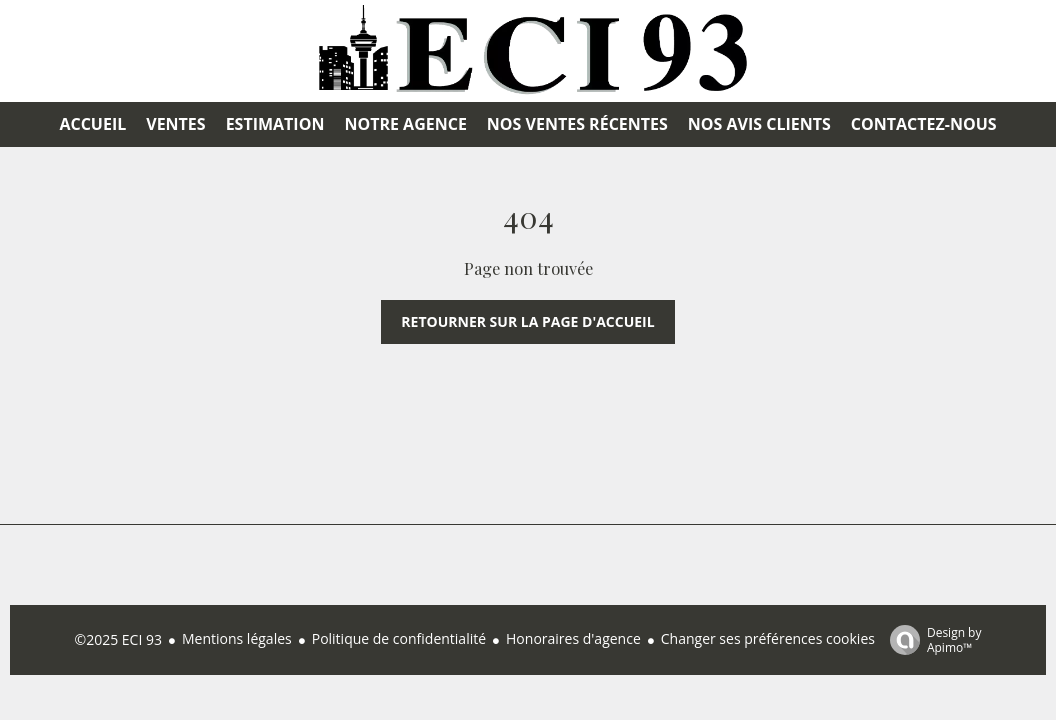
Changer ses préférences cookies (768, 638)
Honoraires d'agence (573, 638)
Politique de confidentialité (399, 638)
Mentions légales (237, 638)
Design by (931, 639)
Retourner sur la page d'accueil (527, 321)
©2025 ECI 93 (118, 639)
